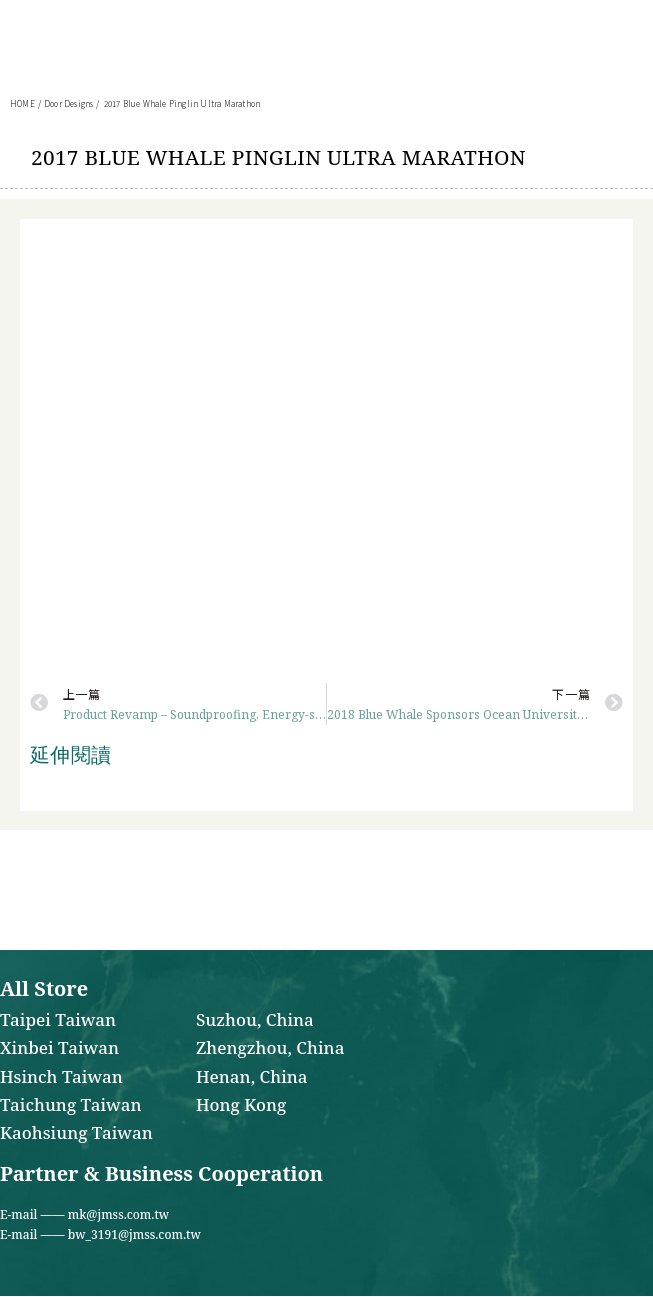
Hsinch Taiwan (61, 1078)
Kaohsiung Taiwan (76, 1134)
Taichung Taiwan (70, 1106)
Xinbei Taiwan (59, 1049)
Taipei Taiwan (58, 1021)
